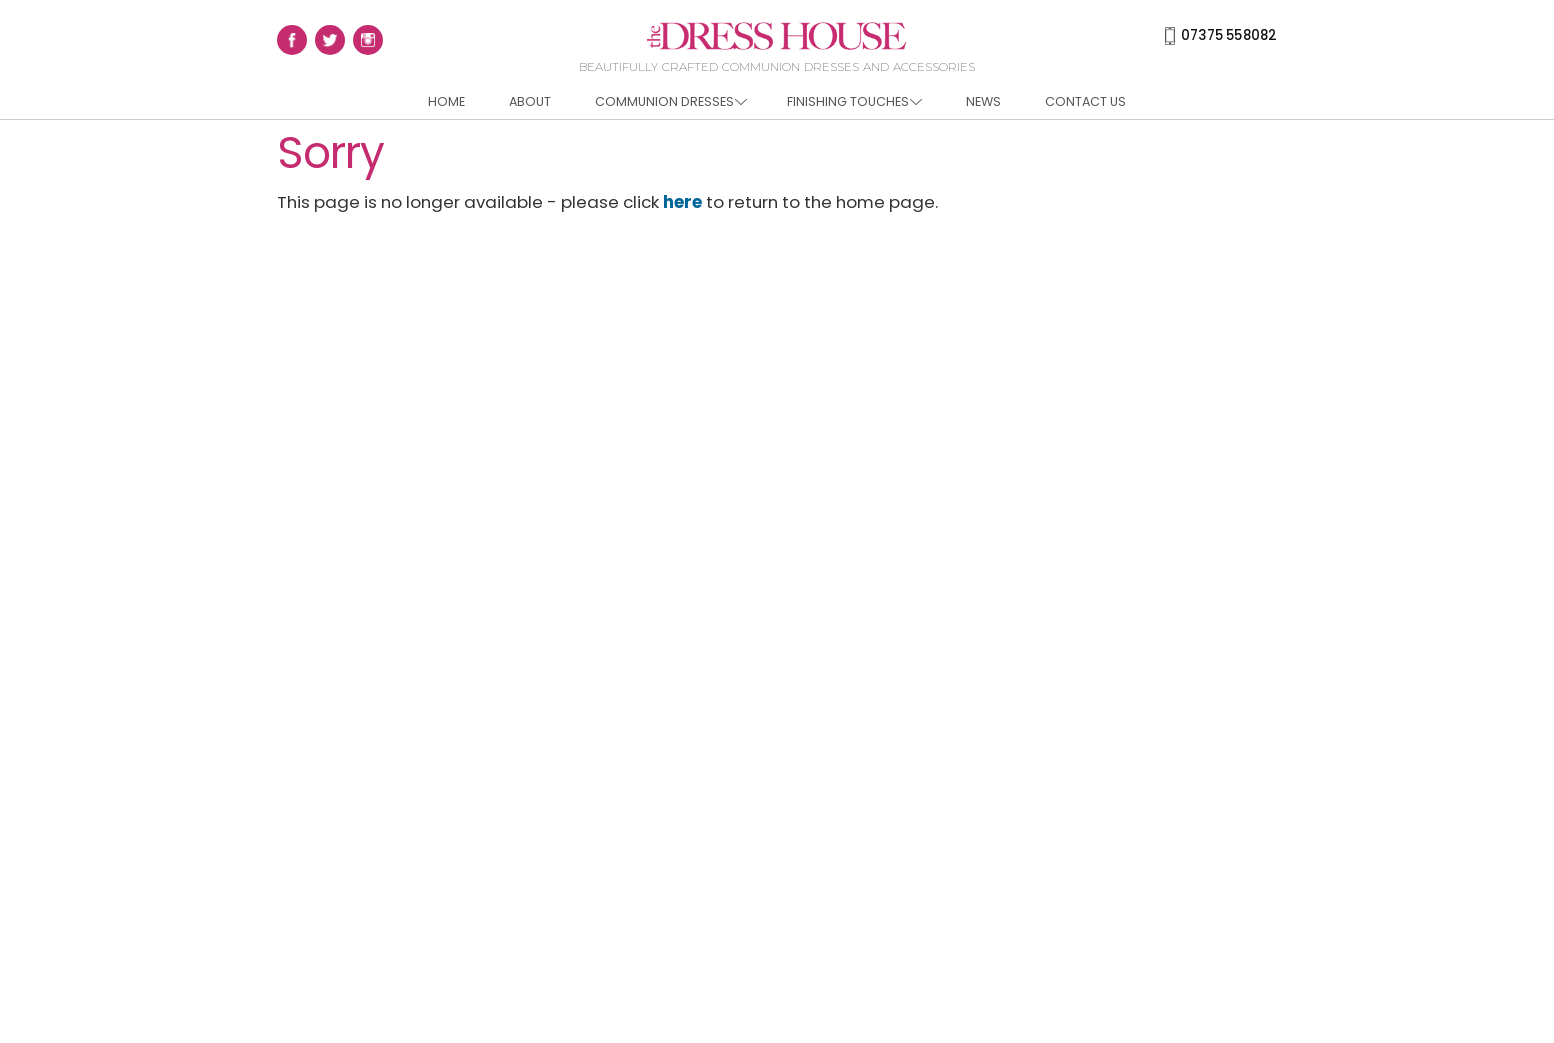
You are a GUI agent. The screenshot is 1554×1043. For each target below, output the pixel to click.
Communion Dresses (671, 101)
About (530, 101)
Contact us (1085, 101)
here (682, 202)
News (983, 101)
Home (446, 101)
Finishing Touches (854, 101)
